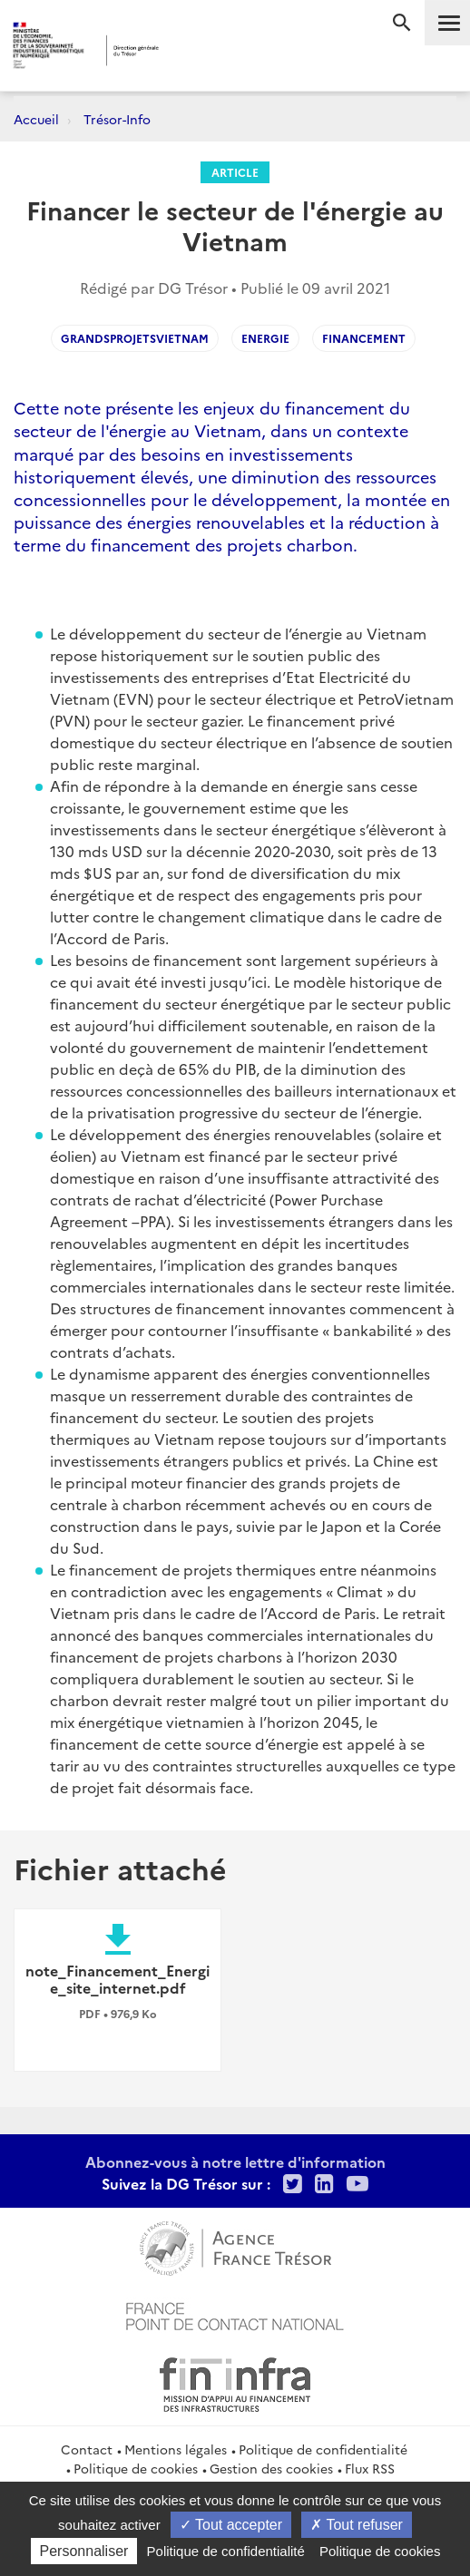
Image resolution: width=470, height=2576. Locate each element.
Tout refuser (356, 2524)
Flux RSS (370, 2468)
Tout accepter (231, 2524)
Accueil (36, 119)
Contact (87, 2449)
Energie (265, 338)
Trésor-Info (117, 119)
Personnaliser (84, 2551)
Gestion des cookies (271, 2468)
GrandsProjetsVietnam (135, 338)
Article (235, 172)
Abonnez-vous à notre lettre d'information (235, 2161)
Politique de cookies (135, 2468)
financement (364, 338)
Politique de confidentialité (323, 2449)
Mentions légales (175, 2449)
